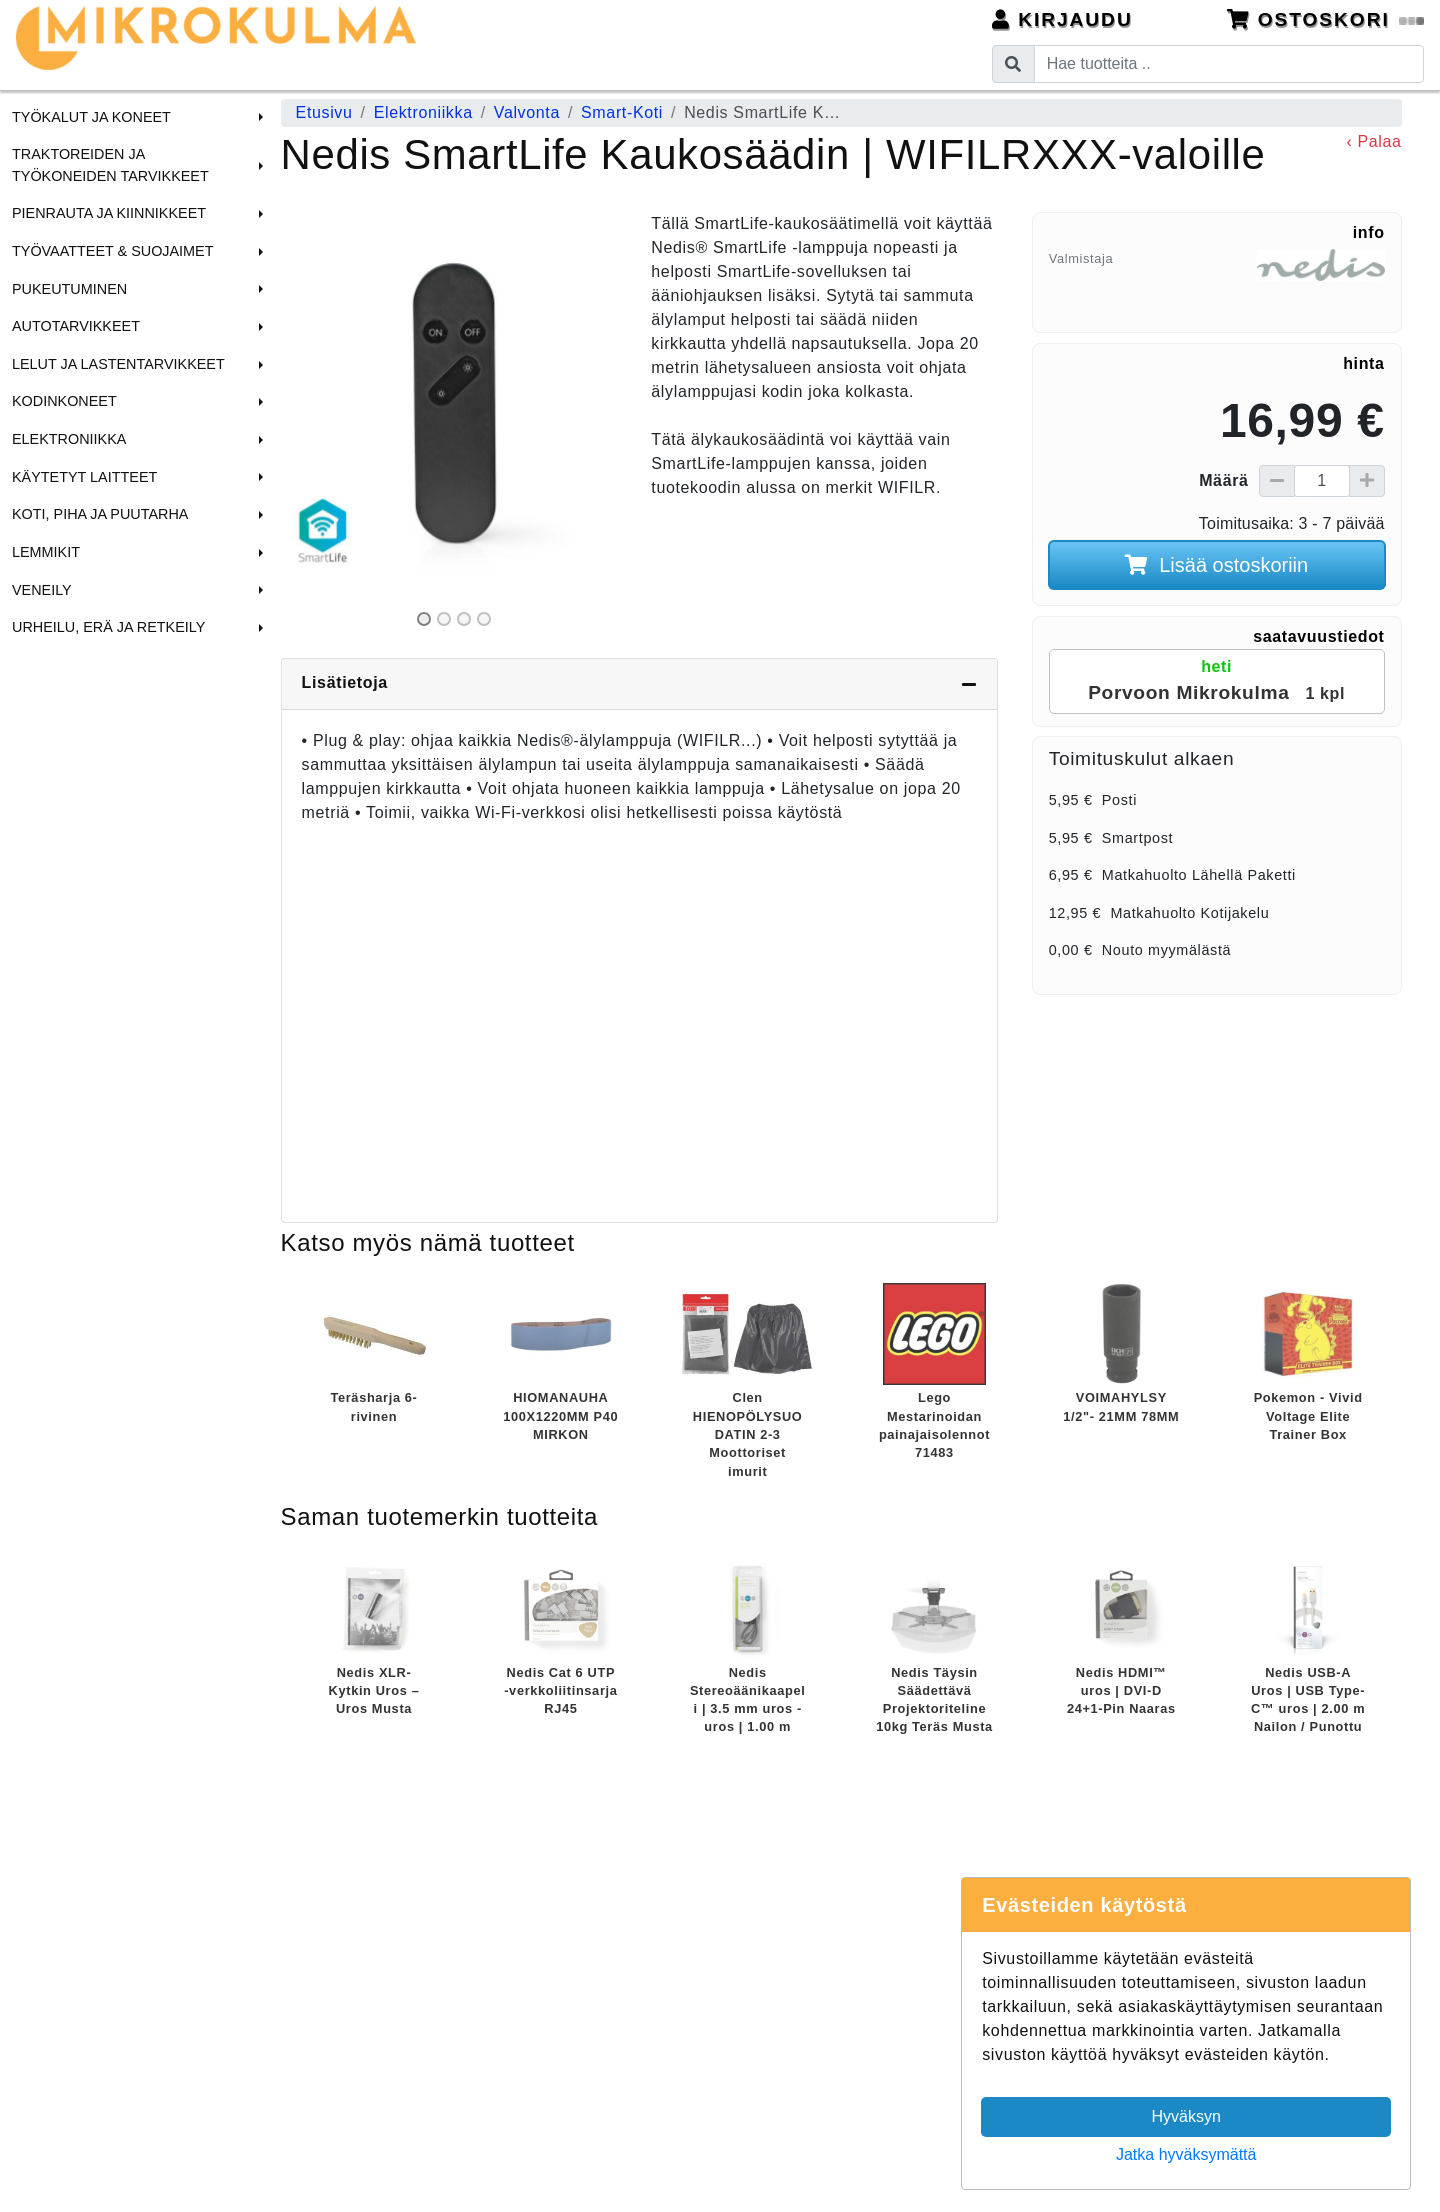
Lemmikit (46, 552)
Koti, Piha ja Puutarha (100, 514)
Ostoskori (1326, 19)
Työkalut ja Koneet (91, 117)
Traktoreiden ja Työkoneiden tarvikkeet (110, 165)
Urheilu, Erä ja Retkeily (108, 627)
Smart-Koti (622, 112)
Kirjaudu (1062, 19)
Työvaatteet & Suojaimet (113, 251)
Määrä (1223, 480)
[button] (258, 117)
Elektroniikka (69, 439)
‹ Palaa (1373, 141)
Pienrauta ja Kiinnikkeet (109, 213)
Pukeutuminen (69, 289)
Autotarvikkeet (76, 326)
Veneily (42, 590)
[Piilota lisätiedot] (969, 684)
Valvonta (527, 112)
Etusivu (324, 112)
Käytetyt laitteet (84, 477)
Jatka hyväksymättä (1186, 2154)
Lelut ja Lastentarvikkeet (118, 364)
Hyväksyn (1186, 2116)
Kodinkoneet (64, 401)
